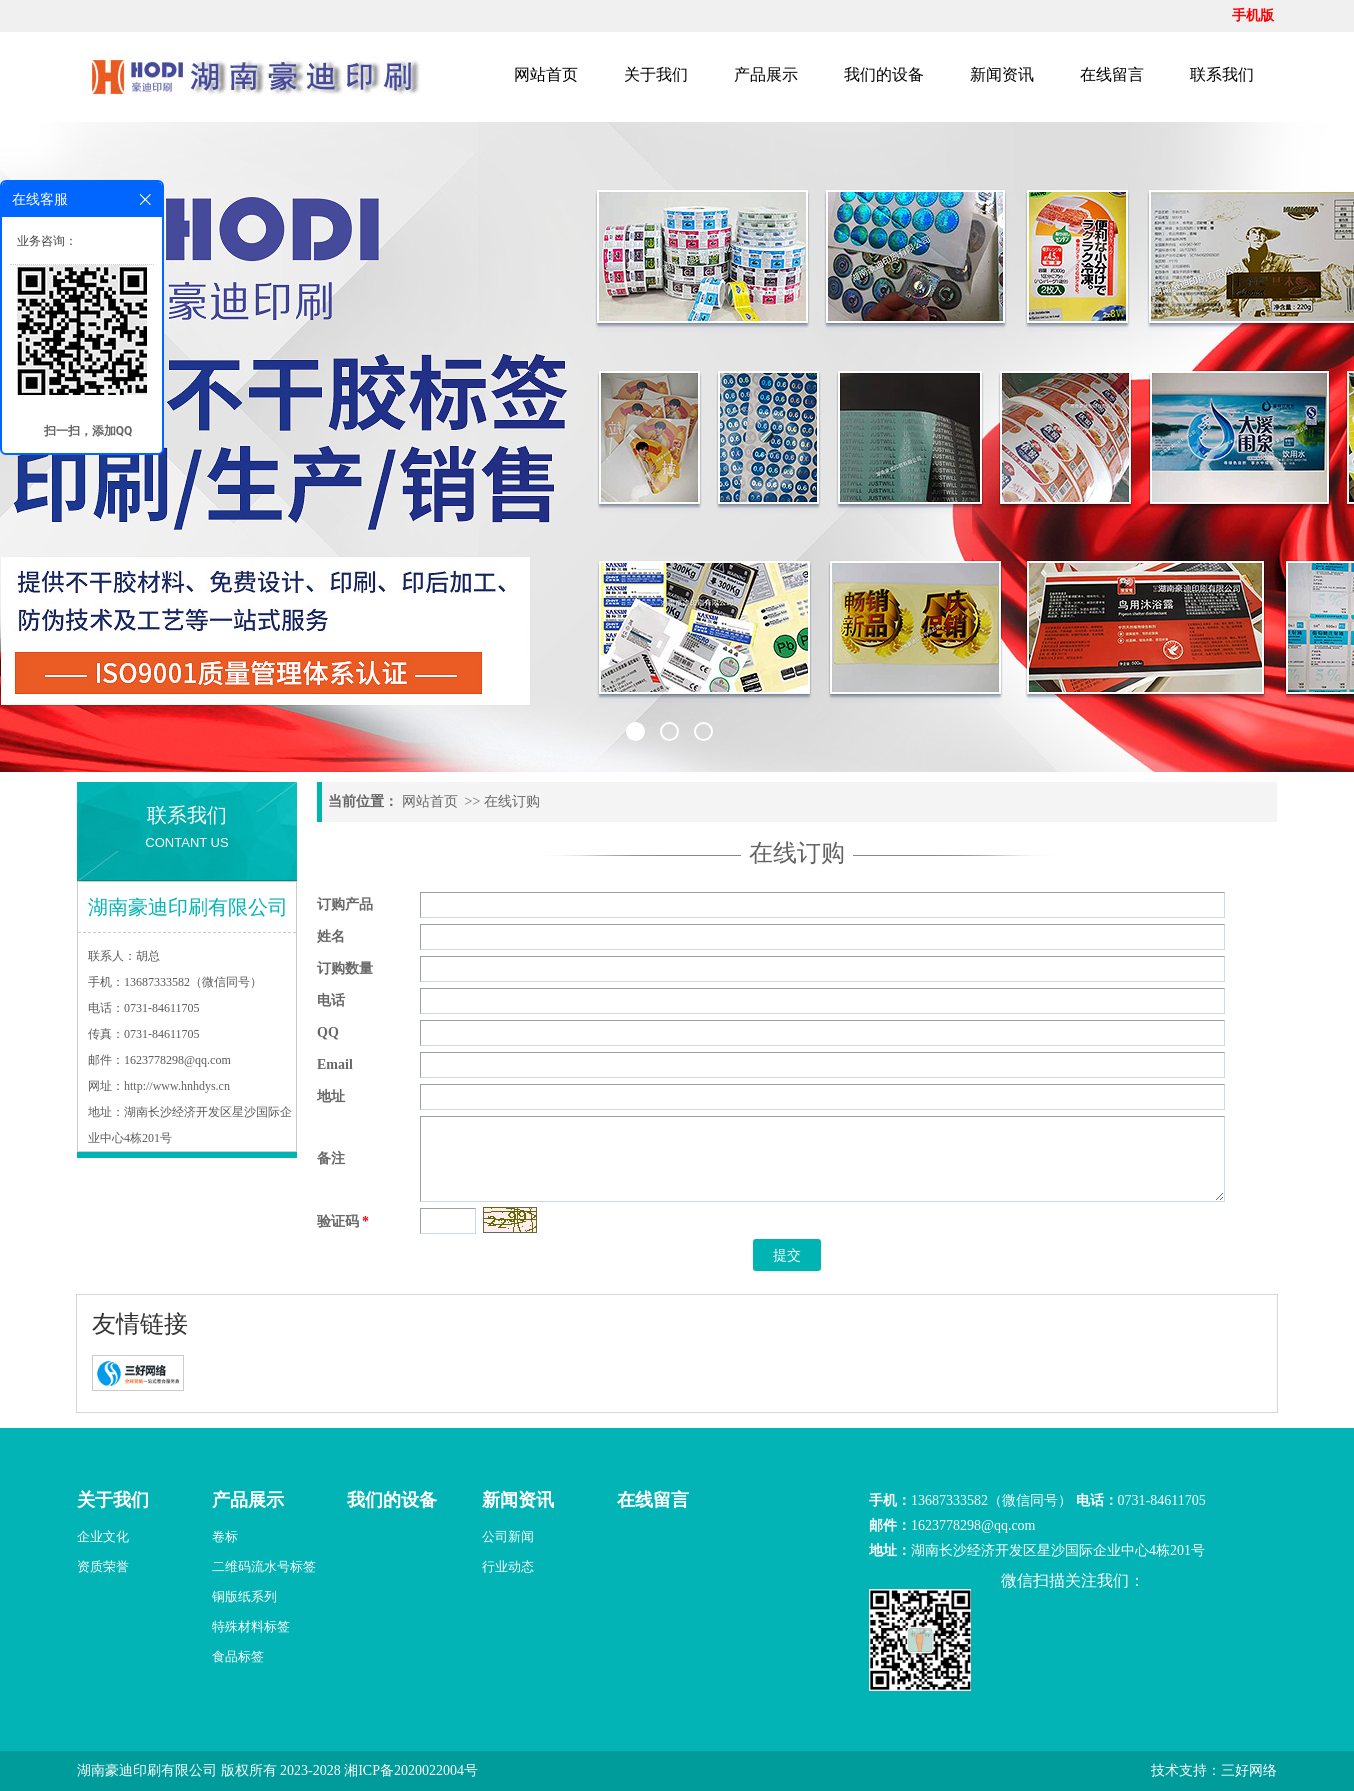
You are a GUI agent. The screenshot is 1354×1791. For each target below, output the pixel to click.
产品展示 (766, 74)
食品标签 (238, 1656)
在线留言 (1112, 74)
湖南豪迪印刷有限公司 (147, 1770)
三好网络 (1249, 1770)
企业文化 (103, 1536)
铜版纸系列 (244, 1596)
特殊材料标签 (251, 1626)
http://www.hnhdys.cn (177, 1086)
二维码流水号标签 (264, 1566)
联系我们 (1222, 74)
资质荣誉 (103, 1566)
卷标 (225, 1536)
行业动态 (508, 1566)
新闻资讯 (1002, 74)
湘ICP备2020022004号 (411, 1770)
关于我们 (656, 74)
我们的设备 (884, 74)
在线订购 (512, 801)
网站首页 (546, 74)
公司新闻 (508, 1536)
